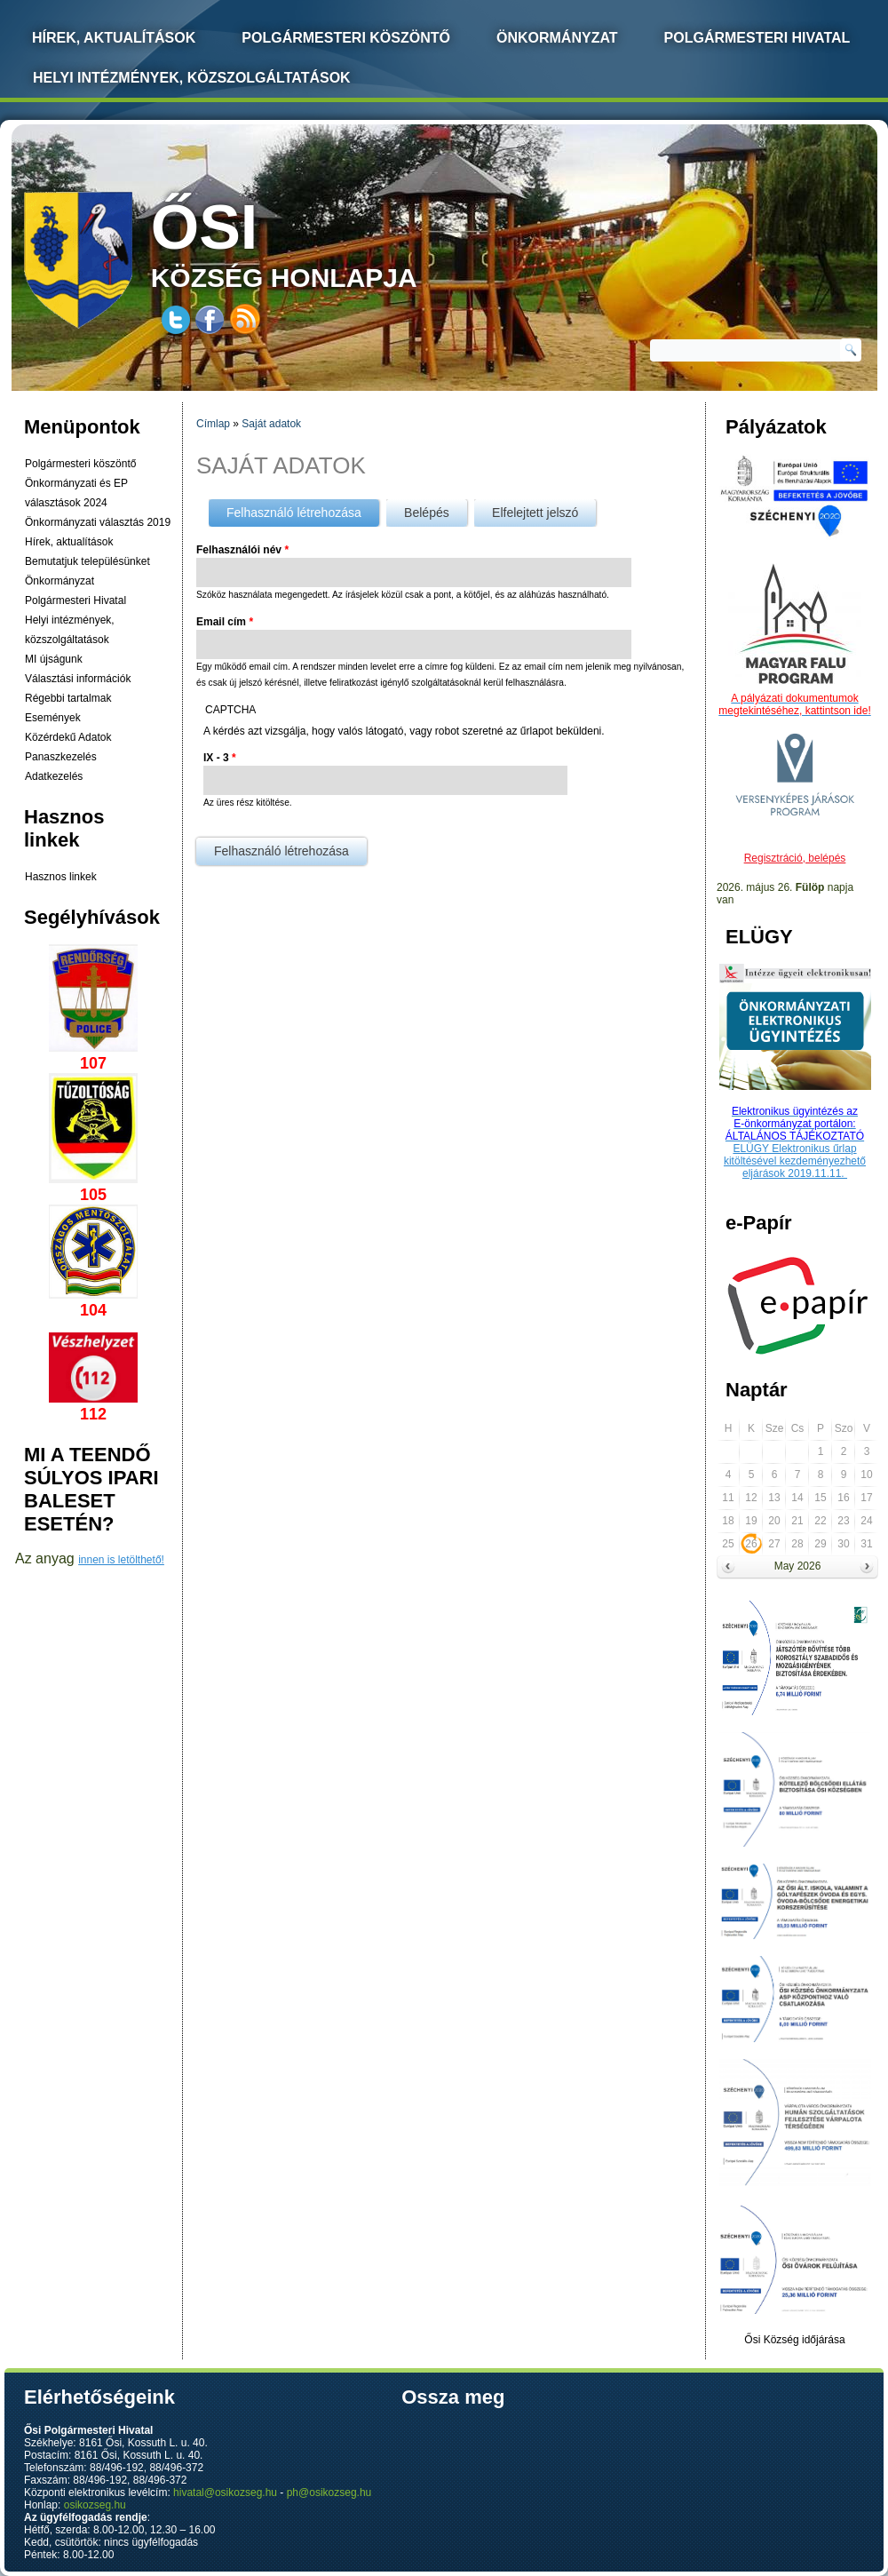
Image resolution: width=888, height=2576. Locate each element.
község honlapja (326, 242)
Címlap (213, 423)
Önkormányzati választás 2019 (97, 522)
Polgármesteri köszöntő (346, 37)
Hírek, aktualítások (69, 542)
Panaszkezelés (61, 757)
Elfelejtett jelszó (535, 512)
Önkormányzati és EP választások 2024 (76, 493)
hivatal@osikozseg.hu (225, 2492)
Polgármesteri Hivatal (757, 37)
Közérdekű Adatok (68, 737)
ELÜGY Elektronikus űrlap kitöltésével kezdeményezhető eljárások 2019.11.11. (795, 1161)
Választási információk (78, 678)
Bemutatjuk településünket (87, 561)
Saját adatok (271, 423)
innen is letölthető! (121, 1560)
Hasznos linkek (61, 877)
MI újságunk (54, 659)
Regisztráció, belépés (795, 858)
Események (53, 718)
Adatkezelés (54, 776)
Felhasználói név (242, 550)
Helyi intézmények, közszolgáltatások (192, 77)
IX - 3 (219, 757)
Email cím (224, 622)
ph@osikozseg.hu (329, 2492)
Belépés (426, 512)
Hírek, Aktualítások (113, 37)
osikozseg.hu (95, 2505)
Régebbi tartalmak (68, 698)
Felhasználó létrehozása (302, 509)
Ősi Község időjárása (794, 2340)
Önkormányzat (557, 37)
